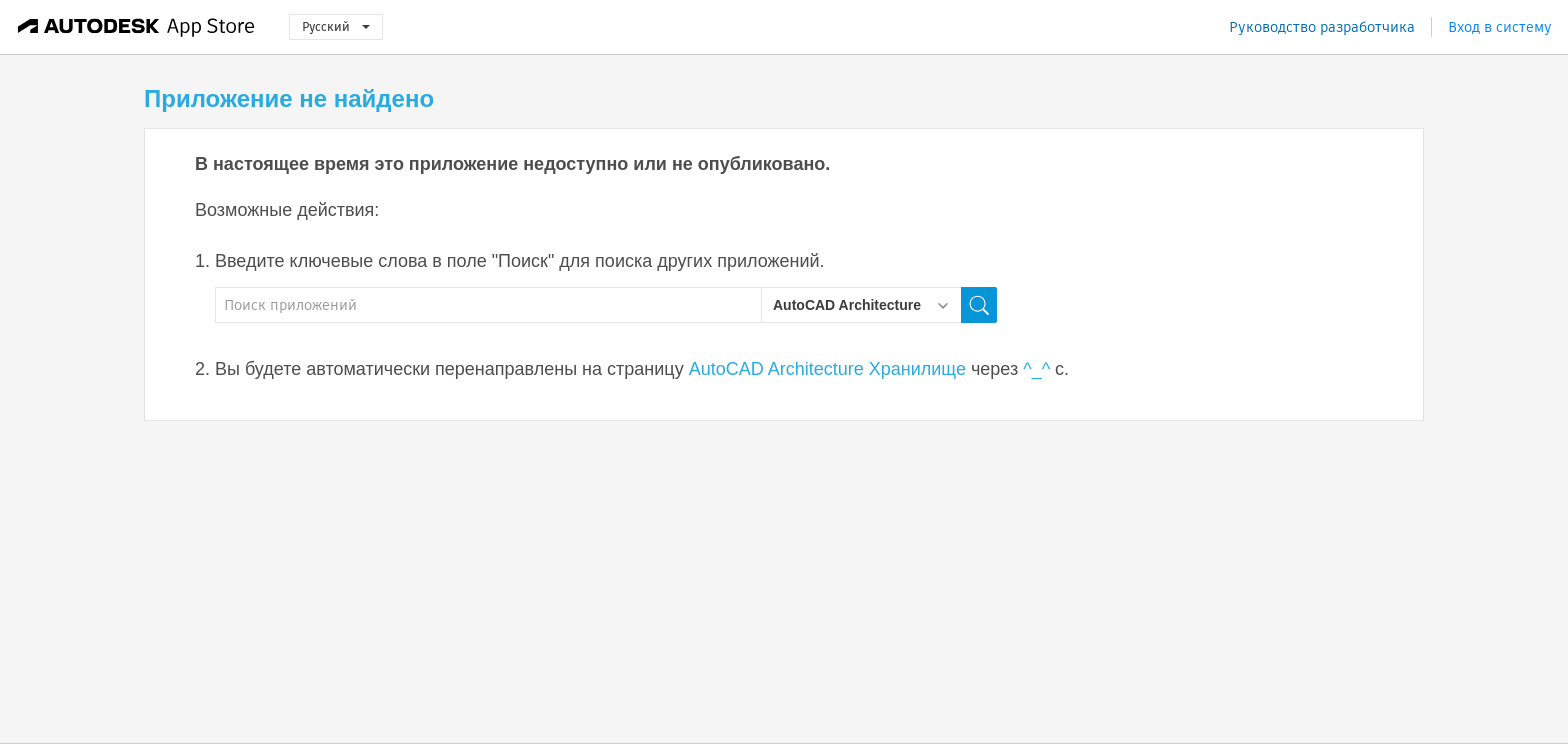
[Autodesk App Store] (136, 27)
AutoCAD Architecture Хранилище (827, 369)
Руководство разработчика (1322, 27)
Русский (336, 26)
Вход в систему (1500, 27)
